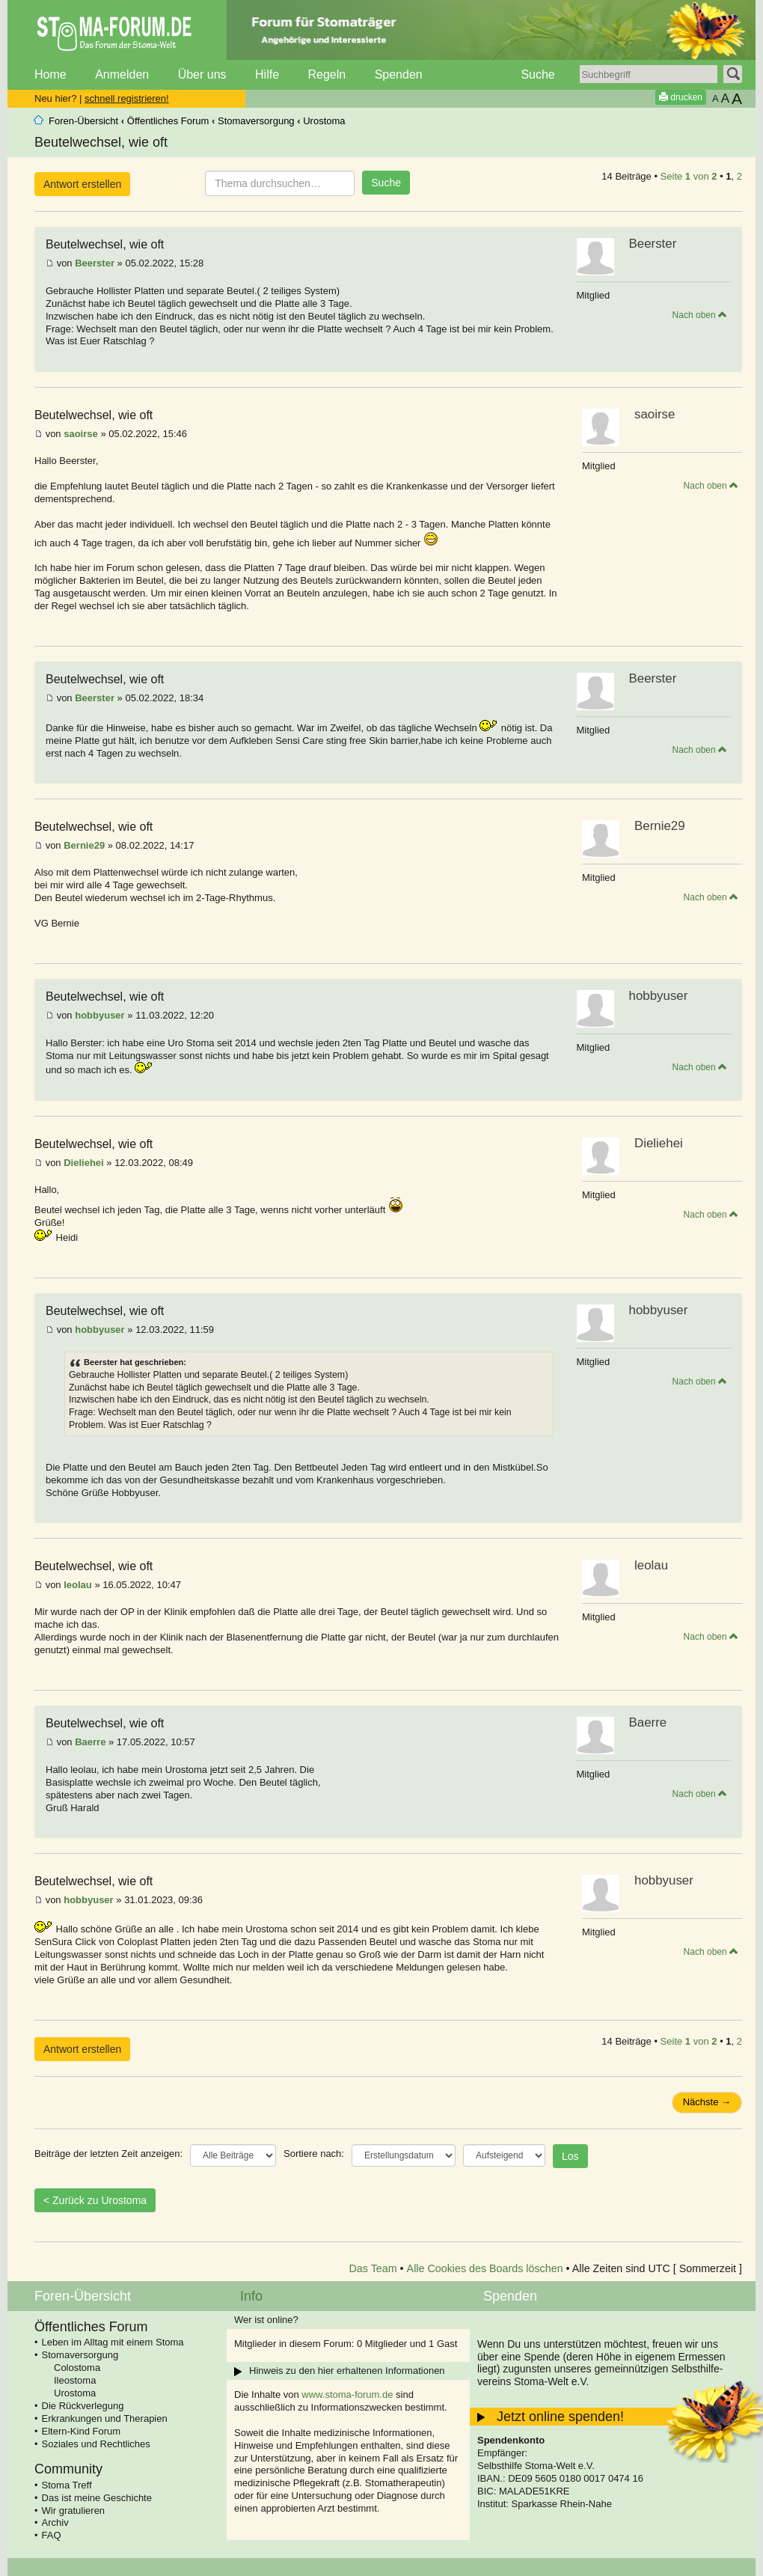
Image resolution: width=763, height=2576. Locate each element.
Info (251, 2296)
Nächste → (707, 2102)
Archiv (55, 2522)
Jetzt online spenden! (560, 2416)
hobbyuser (99, 1015)
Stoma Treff (67, 2485)
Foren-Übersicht (83, 120)
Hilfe (267, 74)
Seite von (689, 176)
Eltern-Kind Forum (81, 2431)
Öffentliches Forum (168, 120)
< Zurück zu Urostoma (95, 2200)
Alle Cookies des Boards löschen (485, 2268)
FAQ (51, 2535)
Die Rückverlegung (83, 2405)
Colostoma (77, 2367)
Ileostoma (75, 2380)
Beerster (94, 263)
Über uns (202, 74)
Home (50, 74)
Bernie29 (84, 845)
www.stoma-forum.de (347, 2394)
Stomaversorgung (256, 120)
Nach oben (699, 315)
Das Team (373, 2268)
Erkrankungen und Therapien (105, 2418)
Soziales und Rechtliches (96, 2444)
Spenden (399, 74)
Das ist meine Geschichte (97, 2497)
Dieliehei (83, 1162)
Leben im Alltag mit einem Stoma (113, 2342)
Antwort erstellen (82, 184)
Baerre (90, 1742)
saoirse (81, 433)
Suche (537, 74)
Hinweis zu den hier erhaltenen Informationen (347, 2370)
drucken (680, 97)
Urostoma (324, 120)
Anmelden (122, 74)
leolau (78, 1584)
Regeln (326, 74)
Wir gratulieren (73, 2510)
